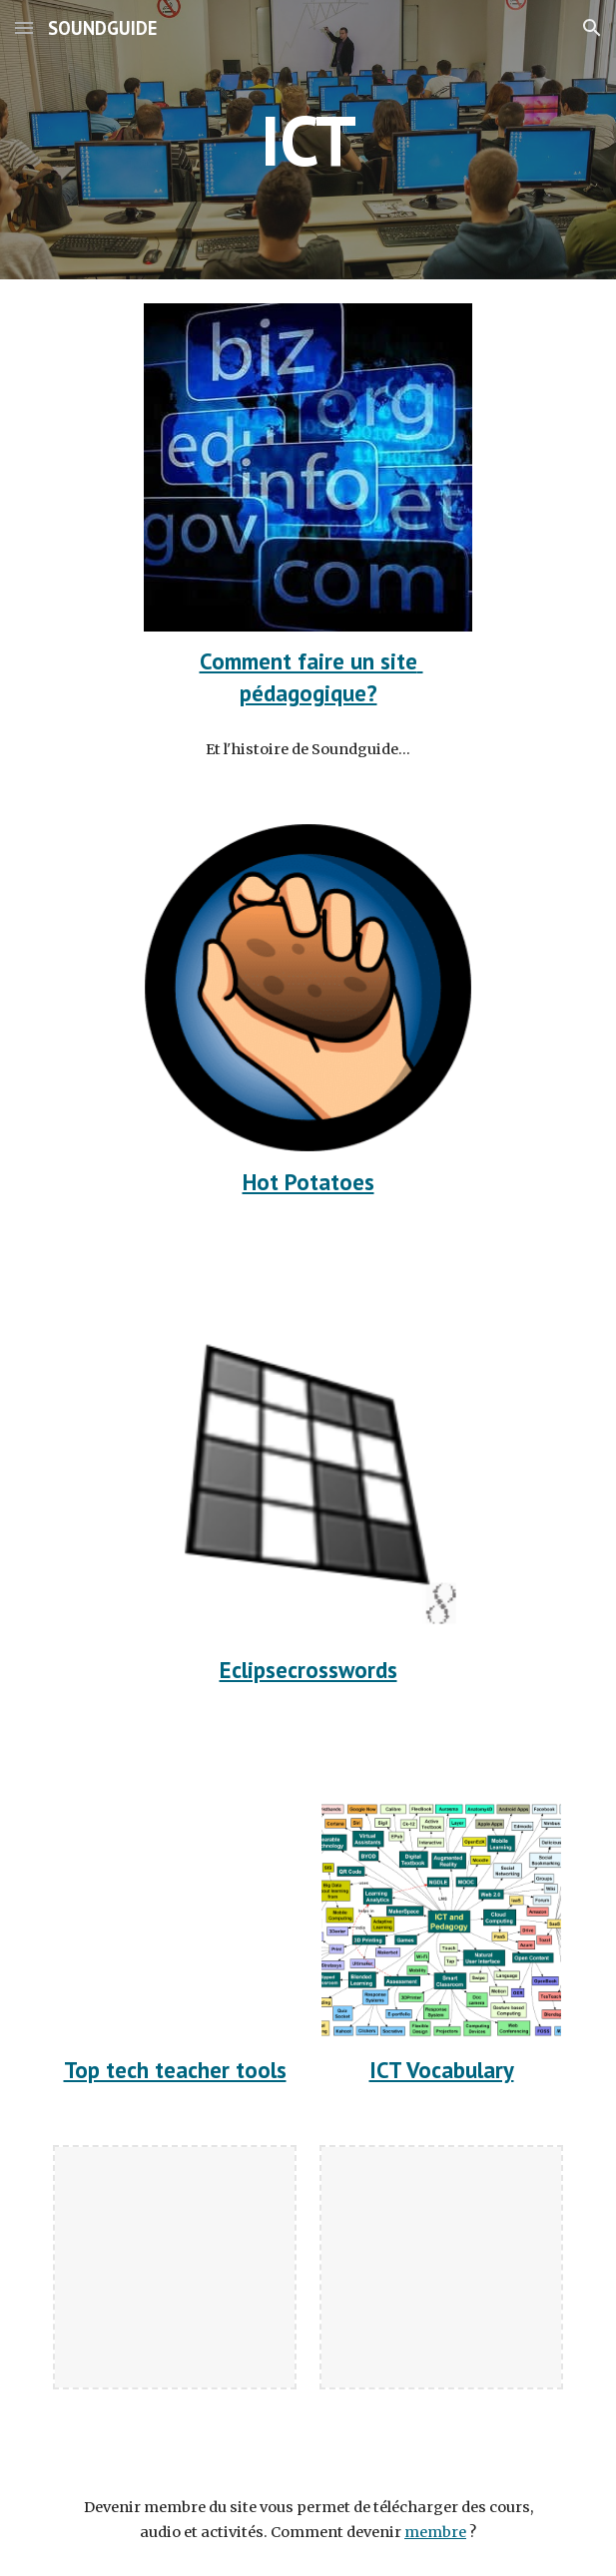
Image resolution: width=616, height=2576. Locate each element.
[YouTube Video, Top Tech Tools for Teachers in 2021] (175, 1919)
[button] (24, 27)
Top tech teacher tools (175, 2069)
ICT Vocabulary (441, 2069)
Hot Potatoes (308, 1181)
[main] (308, 140)
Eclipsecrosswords (308, 1669)
